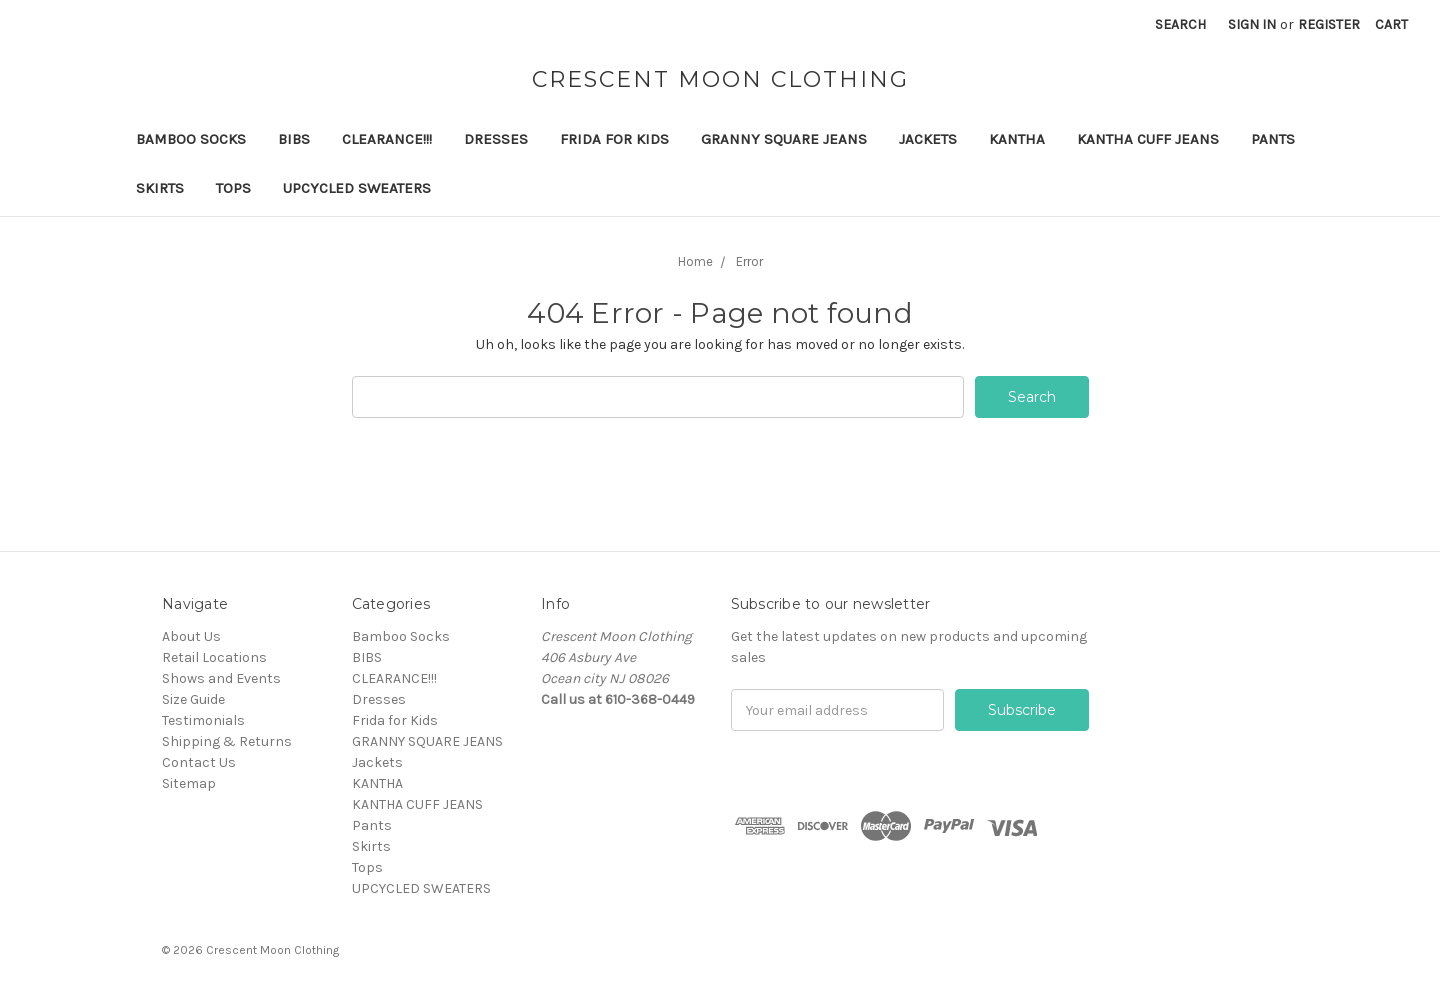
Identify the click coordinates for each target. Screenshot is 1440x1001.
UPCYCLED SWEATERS (357, 188)
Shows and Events (221, 678)
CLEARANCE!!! (387, 139)
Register (1329, 24)
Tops (233, 188)
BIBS (294, 139)
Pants (1273, 139)
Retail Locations (214, 657)
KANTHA (1017, 139)
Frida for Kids (614, 139)
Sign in (1252, 24)
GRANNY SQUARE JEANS (784, 139)
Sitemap (189, 783)
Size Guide (193, 699)
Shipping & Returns (227, 741)
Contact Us (199, 762)
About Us (191, 636)
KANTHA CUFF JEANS (1148, 139)
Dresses (496, 139)
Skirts (160, 188)
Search (1180, 24)
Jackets (928, 139)
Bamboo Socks (191, 139)
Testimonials (203, 720)
